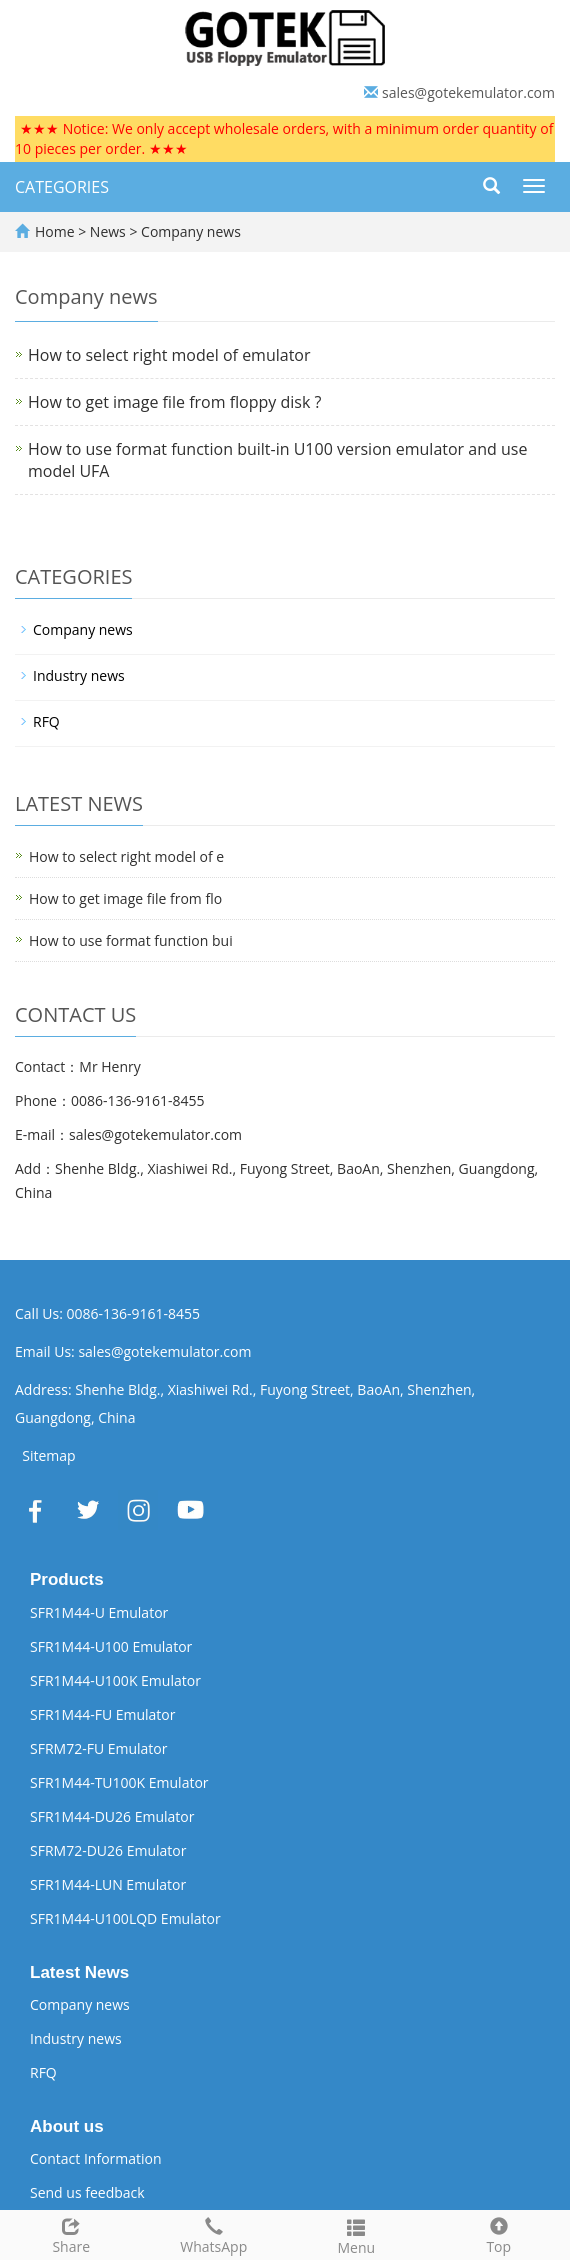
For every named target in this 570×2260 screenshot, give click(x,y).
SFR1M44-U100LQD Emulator (125, 1918)
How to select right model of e (126, 856)
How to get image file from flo (125, 898)
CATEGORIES (62, 187)
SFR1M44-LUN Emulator (108, 1884)
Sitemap (48, 1455)
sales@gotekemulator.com (468, 92)
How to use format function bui (131, 940)
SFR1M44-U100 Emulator (111, 1646)
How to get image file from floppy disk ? (174, 402)
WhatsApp (214, 2233)
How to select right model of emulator (169, 355)
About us (67, 2126)
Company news (188, 231)
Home (55, 231)
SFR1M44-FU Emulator (103, 1714)
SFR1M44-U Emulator (99, 1612)
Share (71, 2233)
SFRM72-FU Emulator (99, 1748)
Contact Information (96, 2158)
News (110, 231)
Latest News (79, 1972)
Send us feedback (87, 2192)
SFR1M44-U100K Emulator (115, 1680)
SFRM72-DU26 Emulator (108, 1850)
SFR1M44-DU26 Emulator (112, 1816)
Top (499, 2233)
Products (67, 1579)
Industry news (79, 675)
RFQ (46, 721)
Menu (356, 2234)
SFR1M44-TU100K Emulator (119, 1782)
